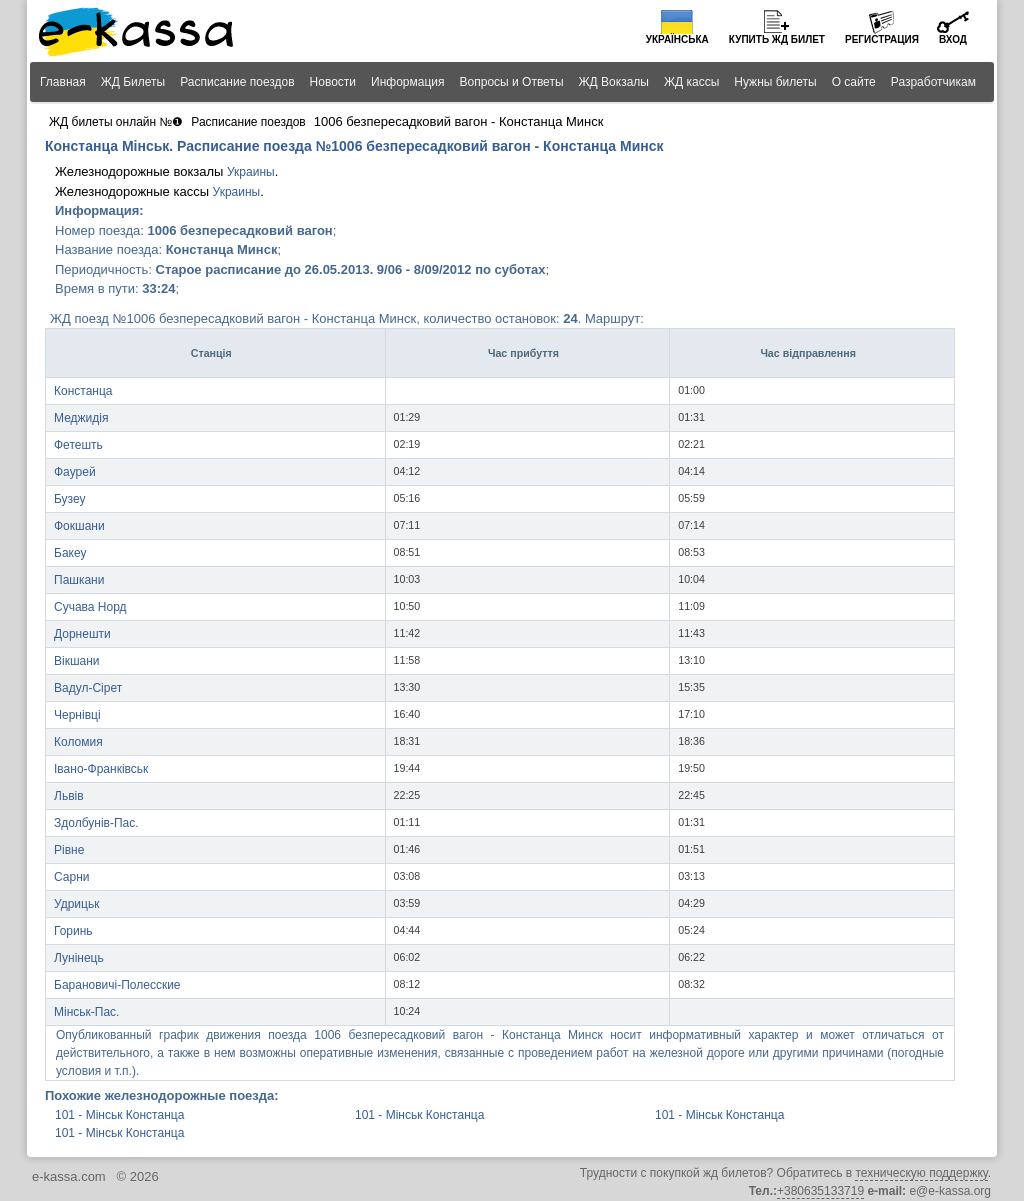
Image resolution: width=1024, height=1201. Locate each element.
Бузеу (70, 499)
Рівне (69, 850)
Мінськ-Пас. (86, 1012)
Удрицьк (76, 904)
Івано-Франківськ (101, 769)
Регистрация (882, 39)
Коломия (78, 742)
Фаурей (75, 472)
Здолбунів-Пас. (96, 823)
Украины (251, 172)
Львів (69, 796)
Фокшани (79, 526)
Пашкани (79, 580)
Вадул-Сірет (88, 688)
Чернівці (77, 715)
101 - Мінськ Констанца (119, 1115)
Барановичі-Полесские (117, 985)
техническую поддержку (921, 1173)
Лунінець (79, 958)
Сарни (71, 877)
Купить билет (777, 39)
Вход (953, 39)
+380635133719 (820, 1191)
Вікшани (77, 661)
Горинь (73, 931)
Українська (677, 39)
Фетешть (78, 445)
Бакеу (70, 553)
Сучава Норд (90, 607)
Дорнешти (82, 634)
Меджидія (81, 418)
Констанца (83, 391)
